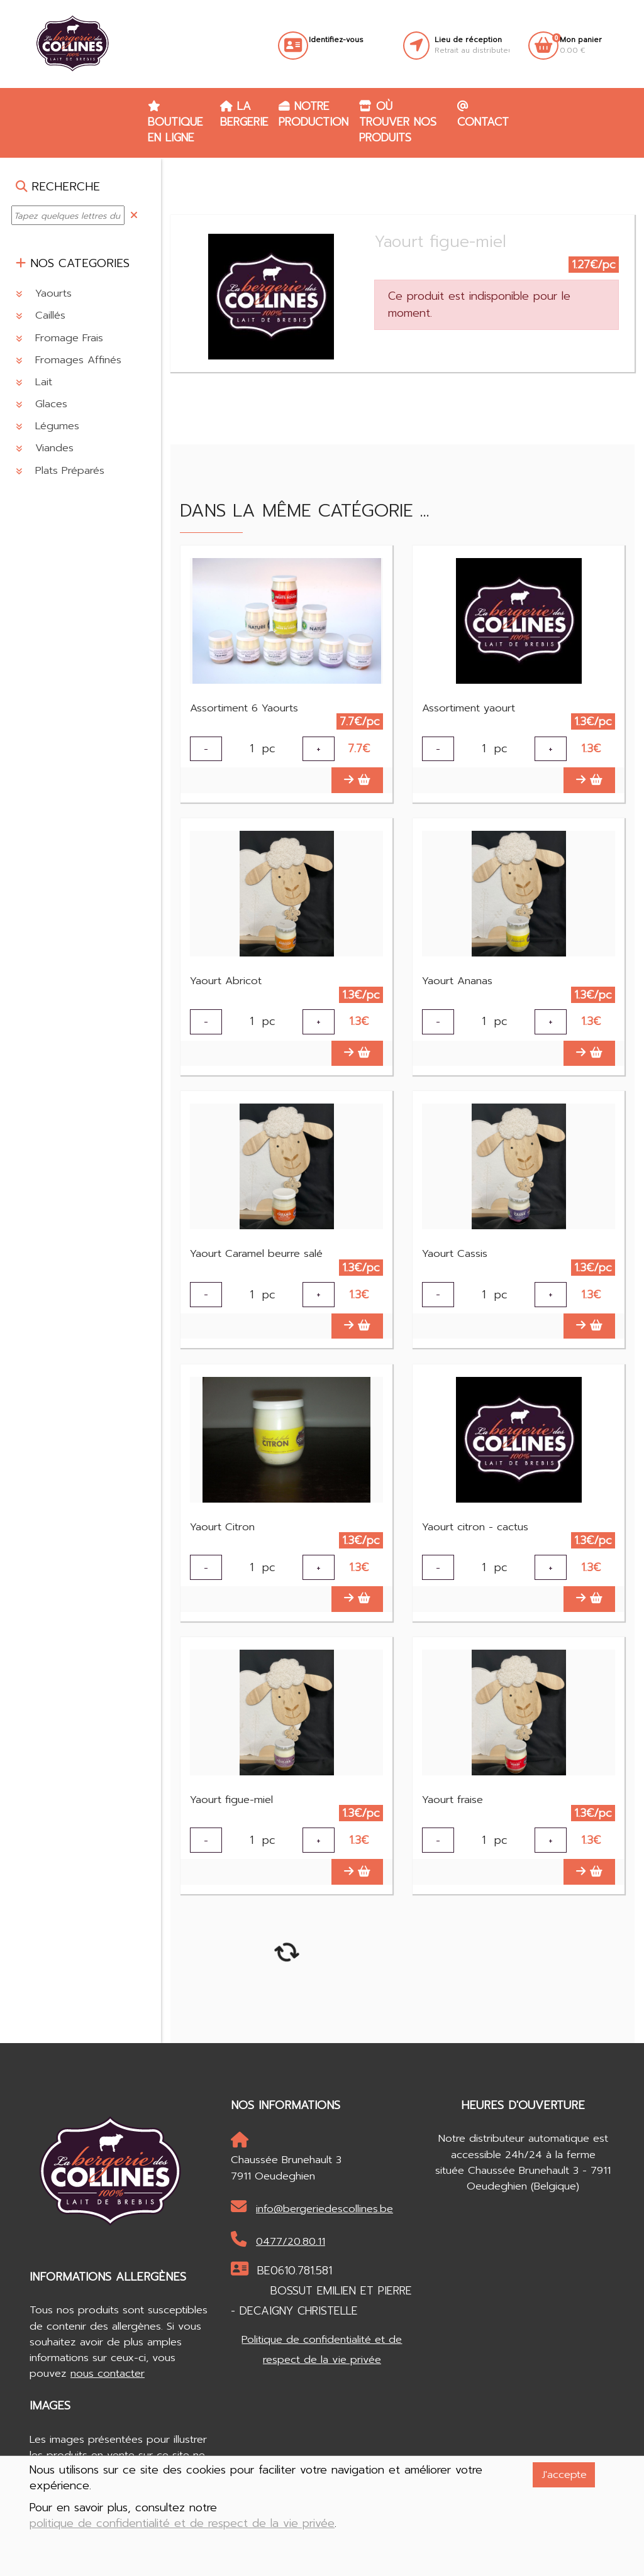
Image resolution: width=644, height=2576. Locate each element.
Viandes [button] (45, 448)
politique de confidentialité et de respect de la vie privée (182, 2523)
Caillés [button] (40, 315)
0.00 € (581, 45)
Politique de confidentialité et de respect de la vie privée (322, 2360)
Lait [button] (34, 382)
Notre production (313, 114)
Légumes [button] (47, 426)
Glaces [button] (41, 404)
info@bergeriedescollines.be (312, 2218)
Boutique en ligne (175, 123)
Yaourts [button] (44, 293)
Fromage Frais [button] (59, 338)
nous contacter (107, 2384)
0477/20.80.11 (278, 2251)
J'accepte (564, 2474)
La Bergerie (244, 114)
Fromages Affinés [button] (68, 360)
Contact (483, 115)
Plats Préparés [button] (60, 470)
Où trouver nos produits (397, 122)
